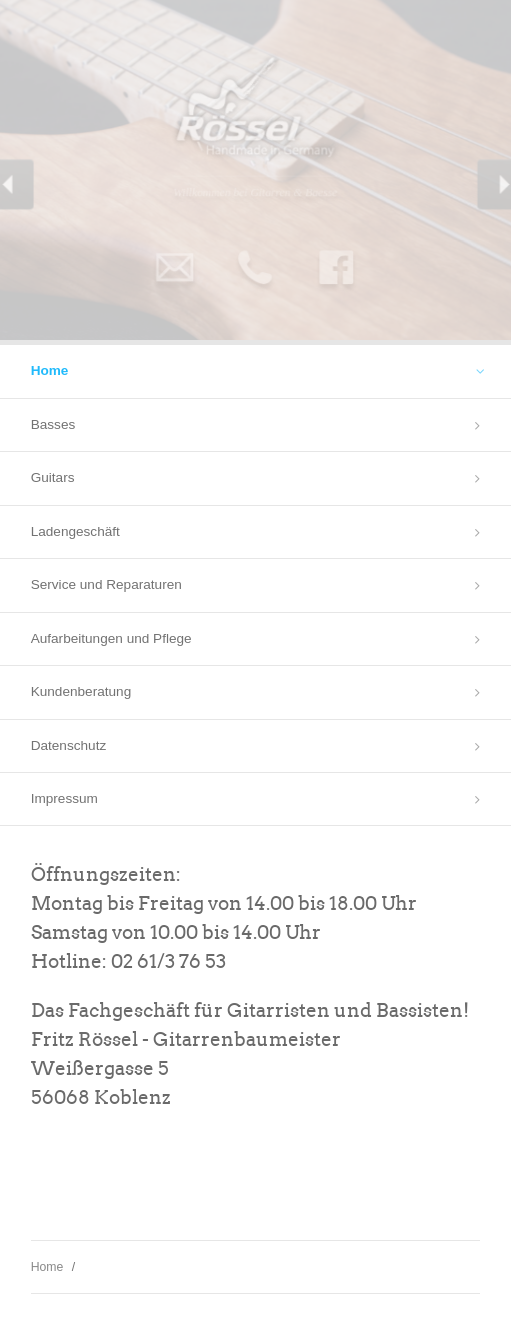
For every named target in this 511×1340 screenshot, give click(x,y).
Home (50, 370)
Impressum (64, 798)
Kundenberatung (81, 691)
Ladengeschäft (75, 531)
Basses (53, 424)
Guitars (53, 477)
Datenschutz (69, 745)
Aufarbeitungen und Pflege (111, 638)
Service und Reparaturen (106, 584)
